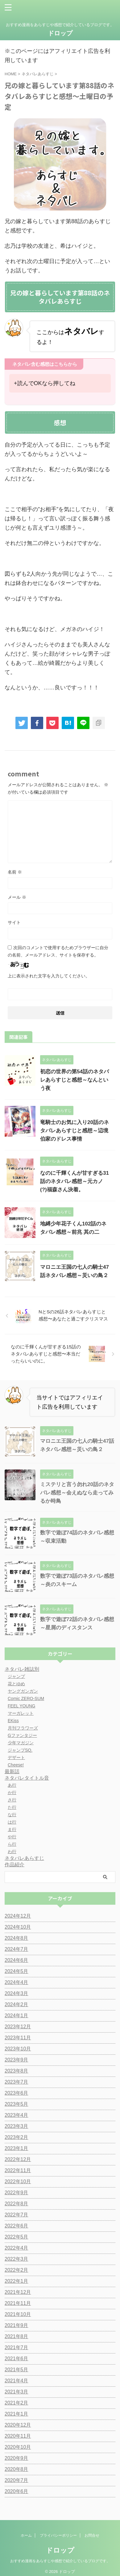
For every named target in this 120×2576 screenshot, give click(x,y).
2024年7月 (16, 1949)
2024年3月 (16, 1993)
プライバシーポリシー (58, 2531)
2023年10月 (18, 2048)
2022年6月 (16, 2225)
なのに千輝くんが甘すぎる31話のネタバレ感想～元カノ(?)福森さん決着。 (74, 1181)
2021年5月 (16, 2369)
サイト (14, 922)
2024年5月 (16, 1971)
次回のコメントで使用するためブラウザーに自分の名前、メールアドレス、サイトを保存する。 (58, 951)
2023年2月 (16, 2137)
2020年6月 (16, 2491)
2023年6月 (16, 2093)
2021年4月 (16, 2380)
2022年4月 (16, 2248)
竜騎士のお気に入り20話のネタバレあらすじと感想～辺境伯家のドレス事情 (74, 1130)
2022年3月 (16, 2259)
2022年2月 (16, 2270)
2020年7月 (16, 2480)
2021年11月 (18, 2303)
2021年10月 (18, 2314)
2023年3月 (16, 2126)
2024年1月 (16, 2015)
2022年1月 (16, 2281)
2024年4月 (16, 1982)
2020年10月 (18, 2447)
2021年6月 (16, 2358)
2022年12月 (18, 2159)
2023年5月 (16, 2104)
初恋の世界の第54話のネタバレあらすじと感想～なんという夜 (74, 1080)
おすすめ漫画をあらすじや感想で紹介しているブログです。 (60, 2556)
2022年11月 (18, 2170)
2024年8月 (16, 1938)
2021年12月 (18, 2292)
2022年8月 (16, 2203)
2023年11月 (18, 2037)
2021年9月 (16, 2325)
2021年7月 (16, 2347)
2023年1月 (16, 2148)
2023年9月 (16, 2059)
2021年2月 (16, 2402)
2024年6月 (16, 1960)
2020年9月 (16, 2458)
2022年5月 (16, 2236)
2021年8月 (16, 2336)
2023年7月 (16, 2082)
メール (17, 897)
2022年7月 (16, 2214)
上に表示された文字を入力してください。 (49, 975)
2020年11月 (18, 2436)
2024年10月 (18, 1927)
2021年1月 (16, 2413)
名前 (15, 872)
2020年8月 (16, 2469)
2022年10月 (18, 2181)
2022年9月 (16, 2192)
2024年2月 (16, 2004)
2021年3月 (16, 2391)
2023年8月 (16, 2070)
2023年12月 (18, 2026)
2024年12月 (18, 1916)
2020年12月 (18, 2425)
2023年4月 (16, 2115)
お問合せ (92, 2531)
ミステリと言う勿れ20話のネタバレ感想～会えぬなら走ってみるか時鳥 (77, 1492)
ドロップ (60, 33)
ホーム (26, 2531)
